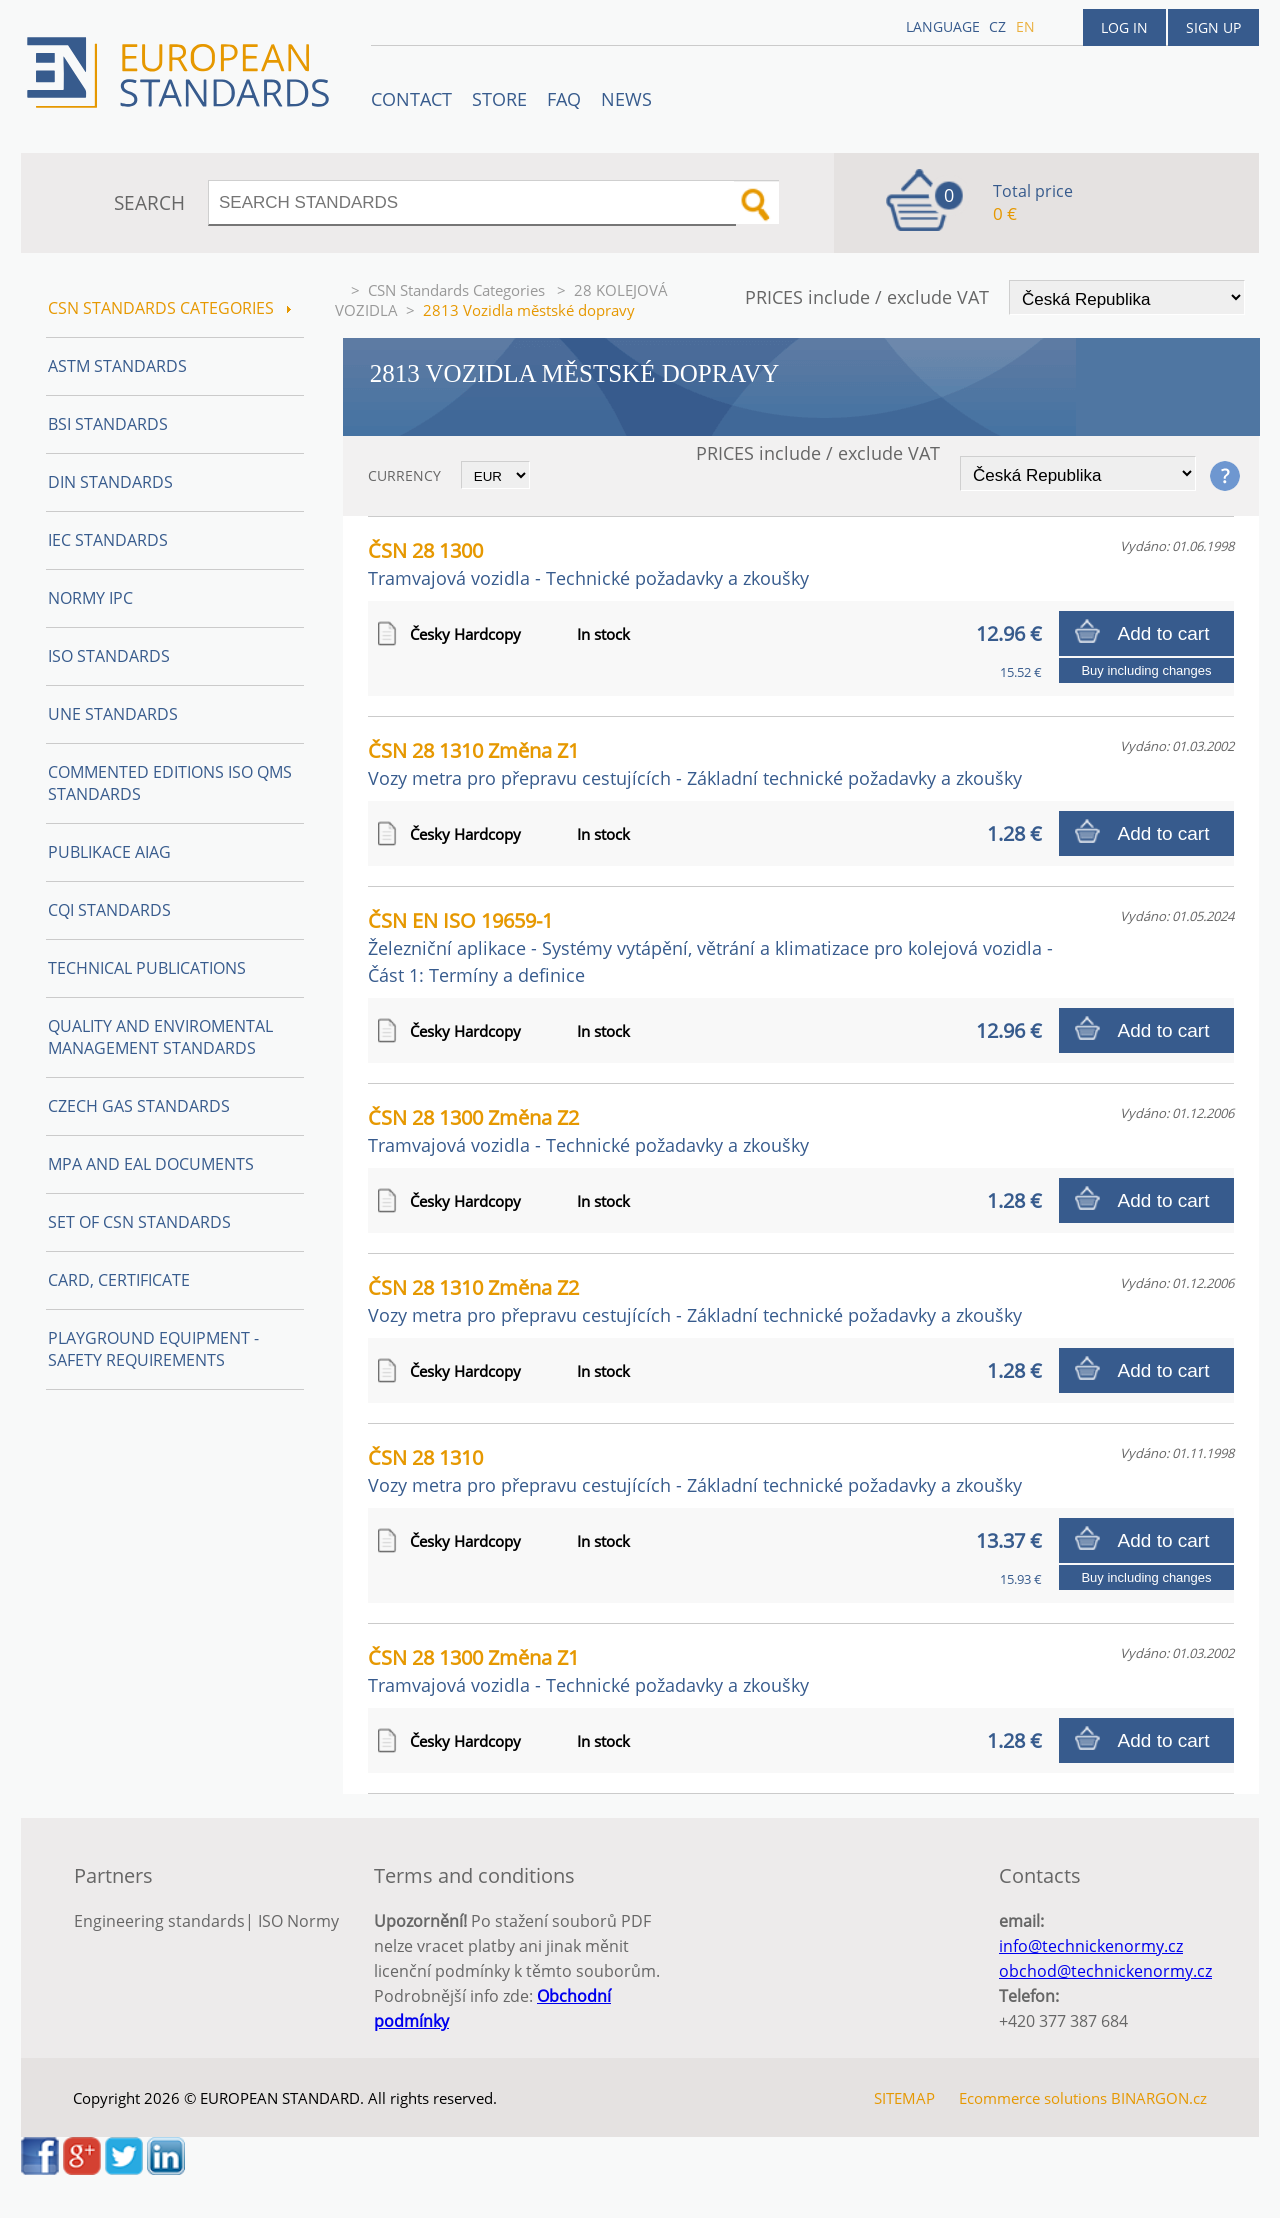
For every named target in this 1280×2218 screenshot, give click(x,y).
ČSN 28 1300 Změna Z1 (588, 1670)
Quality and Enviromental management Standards (160, 1037)
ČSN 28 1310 (695, 1470)
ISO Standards (109, 656)
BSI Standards (108, 424)
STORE (499, 99)
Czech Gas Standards (139, 1106)
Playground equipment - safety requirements (153, 1349)
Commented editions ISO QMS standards (170, 783)
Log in (1124, 27)
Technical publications (147, 968)
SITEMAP (904, 2098)
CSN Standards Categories (458, 290)
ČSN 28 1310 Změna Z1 (695, 763)
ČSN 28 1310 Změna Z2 (695, 1300)
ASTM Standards (117, 366)
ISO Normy (298, 1921)
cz (997, 26)
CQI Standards (109, 910)
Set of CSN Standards (139, 1222)
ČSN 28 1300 (588, 563)
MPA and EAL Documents (151, 1164)
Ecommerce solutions (1033, 2098)
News (626, 99)
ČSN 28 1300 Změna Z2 (588, 1130)
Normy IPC (90, 598)
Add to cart (1164, 633)
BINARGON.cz (1159, 2098)
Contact (411, 99)
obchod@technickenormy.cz (1105, 1971)
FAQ (564, 99)
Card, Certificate (119, 1280)
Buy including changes (1146, 670)
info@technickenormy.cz (1091, 1946)
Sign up (1213, 27)
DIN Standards (110, 482)
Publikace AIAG (109, 852)
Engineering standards (159, 1921)
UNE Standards (113, 714)
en (1025, 26)
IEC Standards (108, 540)
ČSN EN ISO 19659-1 (710, 947)
